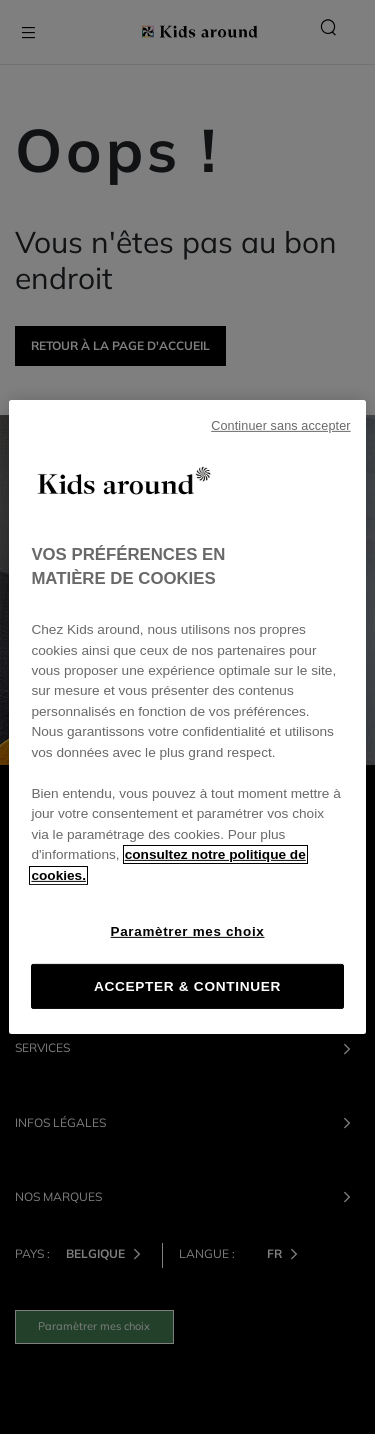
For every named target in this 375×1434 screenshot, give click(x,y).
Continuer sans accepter (280, 426)
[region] (187, 717)
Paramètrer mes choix (188, 931)
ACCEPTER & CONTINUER (187, 986)
